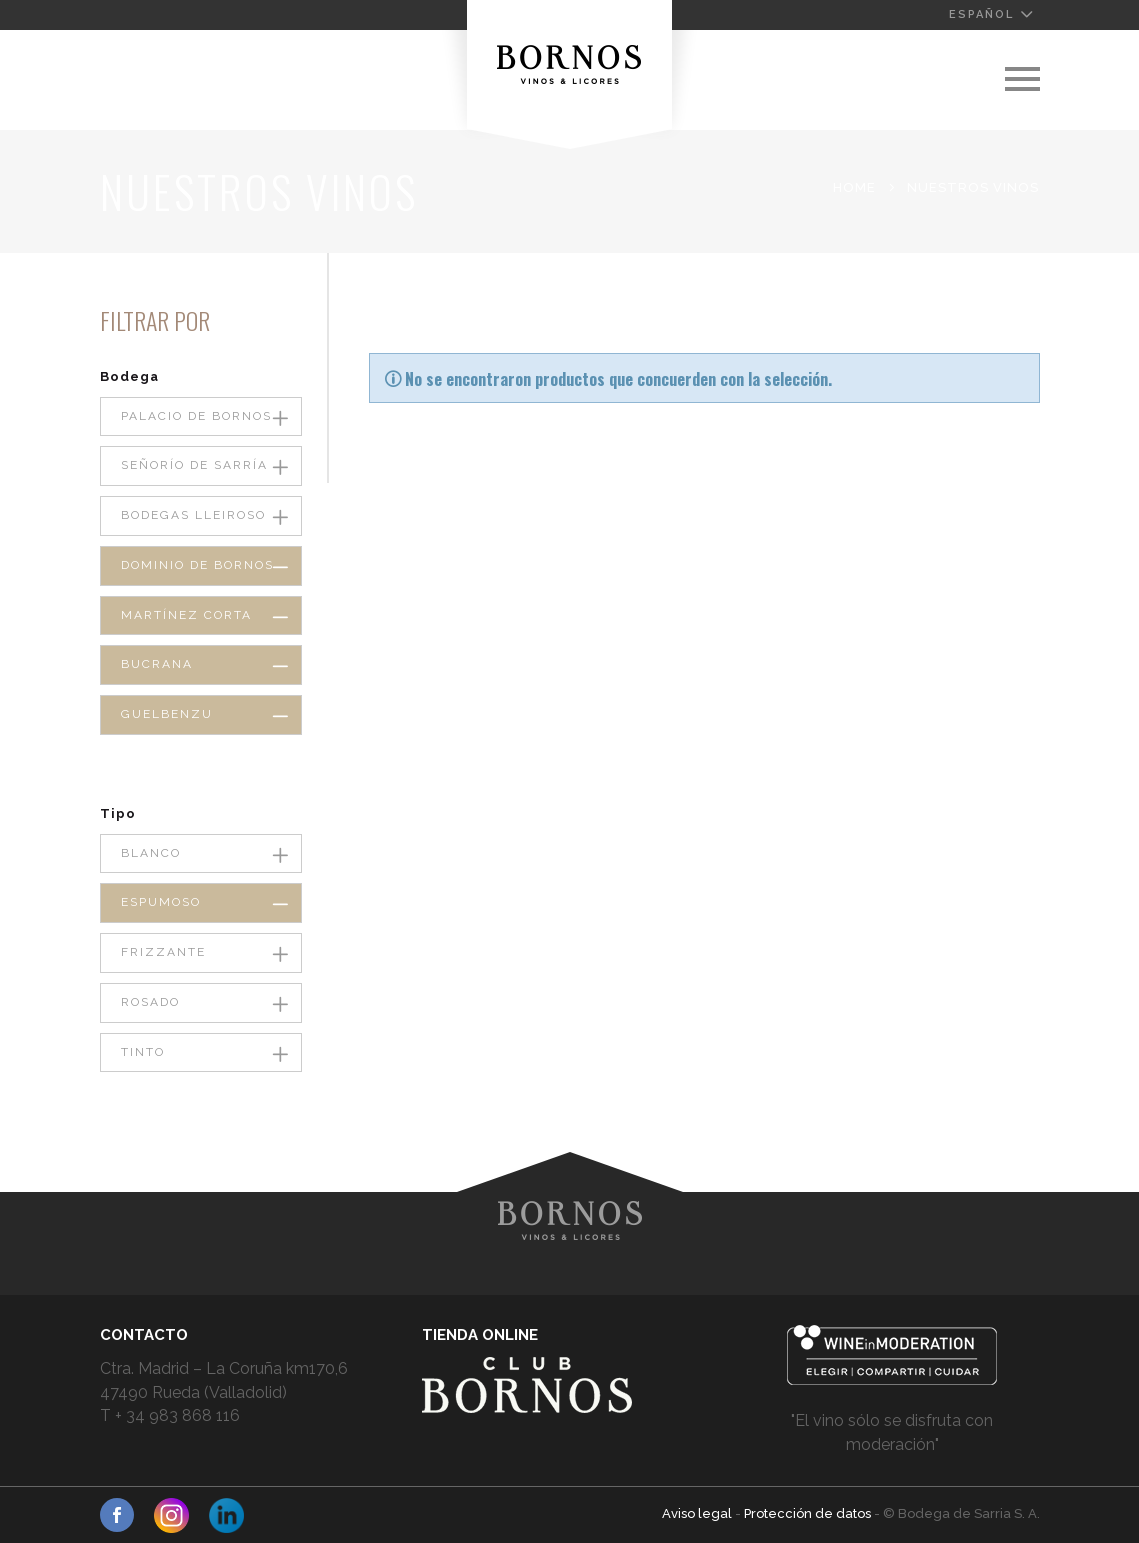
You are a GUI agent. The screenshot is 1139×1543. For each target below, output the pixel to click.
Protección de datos (809, 1513)
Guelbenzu (167, 714)
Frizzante (163, 952)
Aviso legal (698, 1513)
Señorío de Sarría (194, 465)
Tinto (143, 1052)
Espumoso (161, 902)
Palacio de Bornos (196, 416)
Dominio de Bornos (197, 565)
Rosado (150, 1002)
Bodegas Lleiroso (193, 515)
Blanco (151, 853)
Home (854, 187)
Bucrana (157, 664)
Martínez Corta (186, 615)
